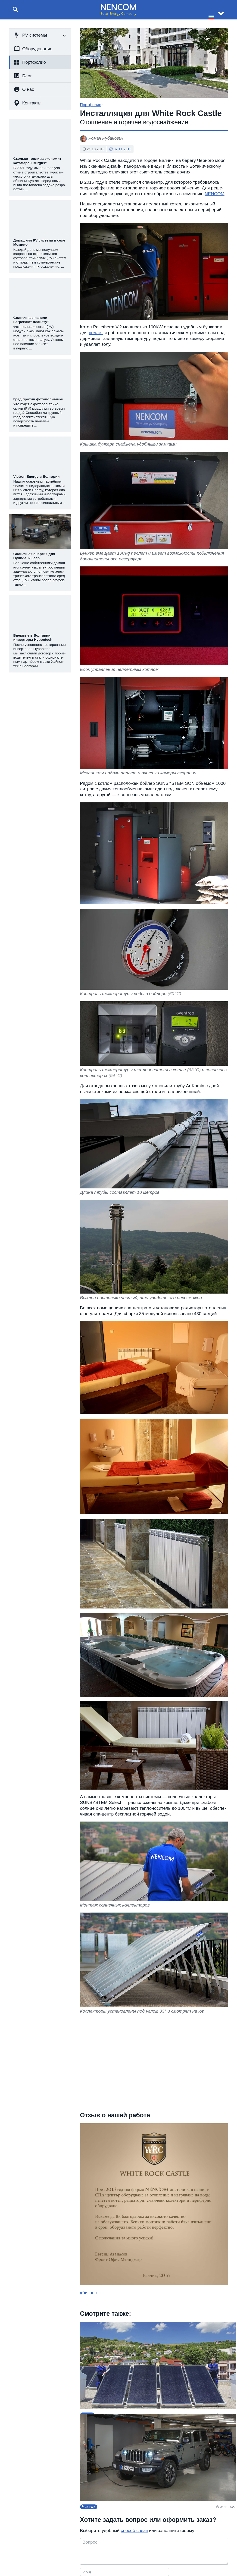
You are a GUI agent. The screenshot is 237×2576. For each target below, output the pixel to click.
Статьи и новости (149, 2555)
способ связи (134, 2449)
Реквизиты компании (197, 2549)
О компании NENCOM (153, 2543)
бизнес (89, 2292)
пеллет (96, 332)
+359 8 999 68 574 (111, 2543)
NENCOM (214, 193)
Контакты (27, 103)
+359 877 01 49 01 (111, 2555)
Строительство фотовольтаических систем (50, 2549)
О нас (23, 89)
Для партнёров (193, 2555)
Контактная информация (200, 2543)
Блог (22, 75)
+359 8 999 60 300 (111, 2549)
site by (221, 2569)
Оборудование (33, 48)
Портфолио (29, 62)
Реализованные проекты (154, 2549)
